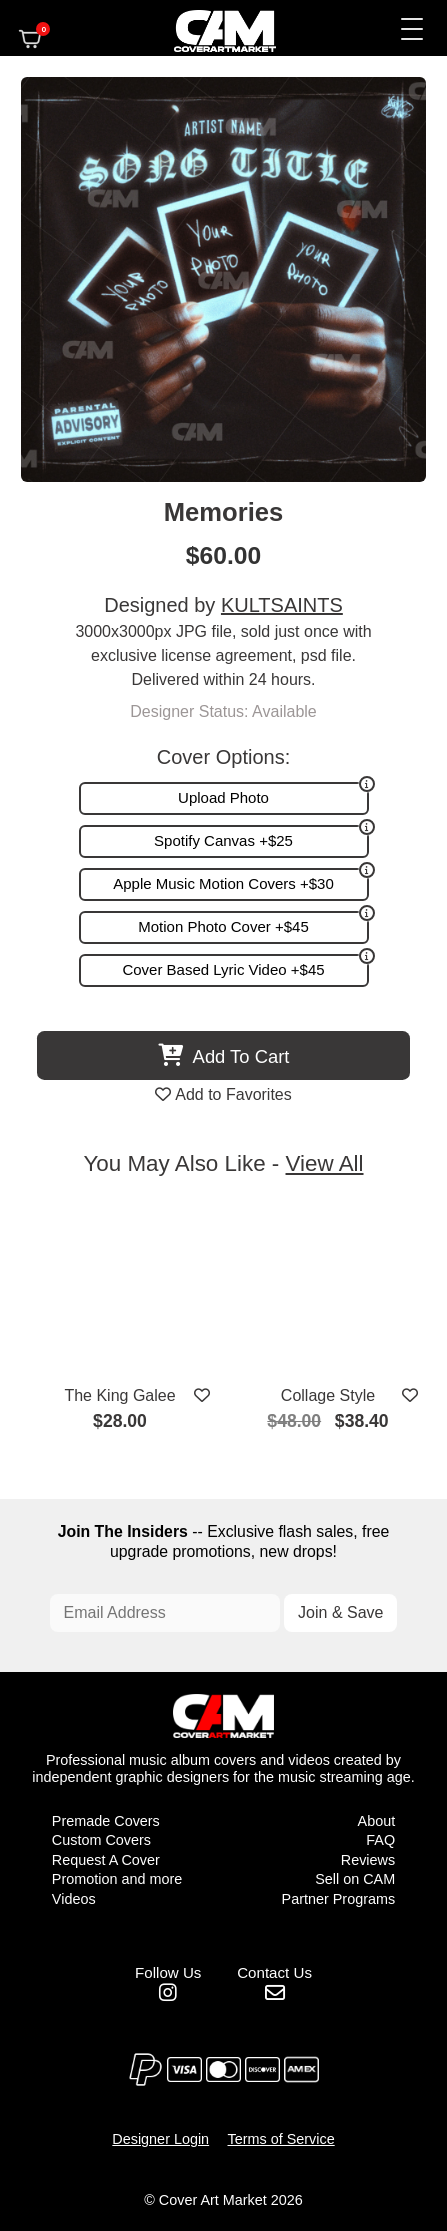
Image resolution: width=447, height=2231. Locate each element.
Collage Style (328, 1395)
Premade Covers (106, 1821)
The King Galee (119, 1395)
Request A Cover (106, 1860)
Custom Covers (101, 1840)
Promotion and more (117, 1879)
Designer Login (160, 2139)
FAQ (380, 1840)
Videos (74, 1899)
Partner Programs (339, 1899)
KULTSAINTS (282, 605)
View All (325, 1163)
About (377, 1821)
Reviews (368, 1860)
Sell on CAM (355, 1879)
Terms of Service (281, 2139)
